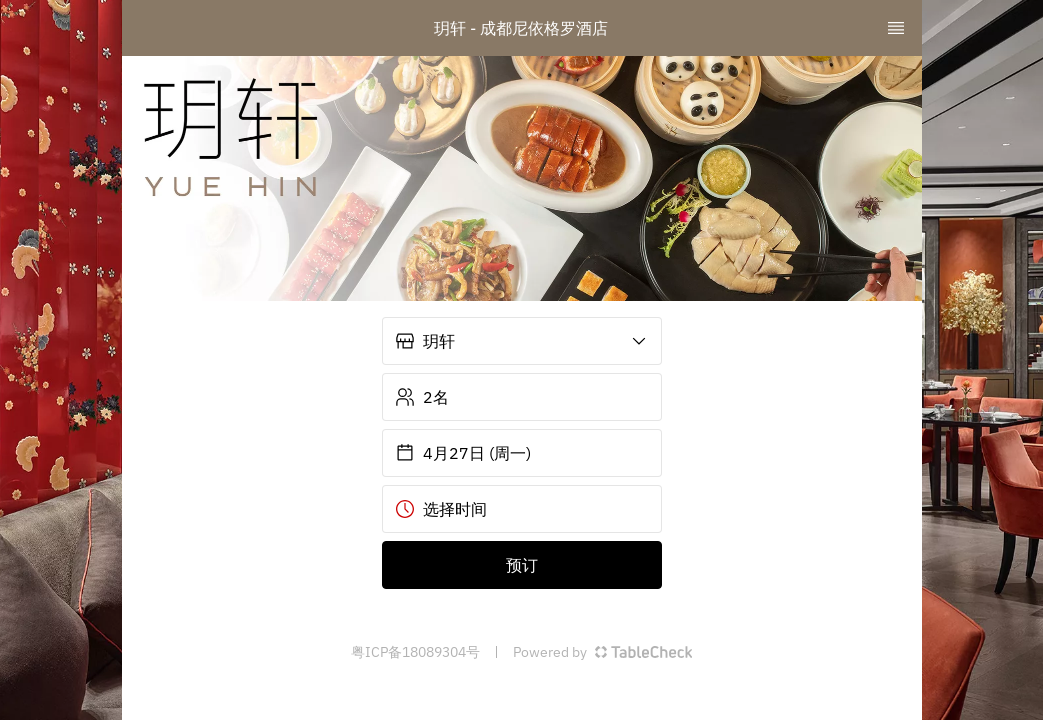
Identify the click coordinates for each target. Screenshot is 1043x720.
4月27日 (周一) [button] (463, 453)
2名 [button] (422, 397)
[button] (522, 341)
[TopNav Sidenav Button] (896, 28)
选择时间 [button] (441, 509)
